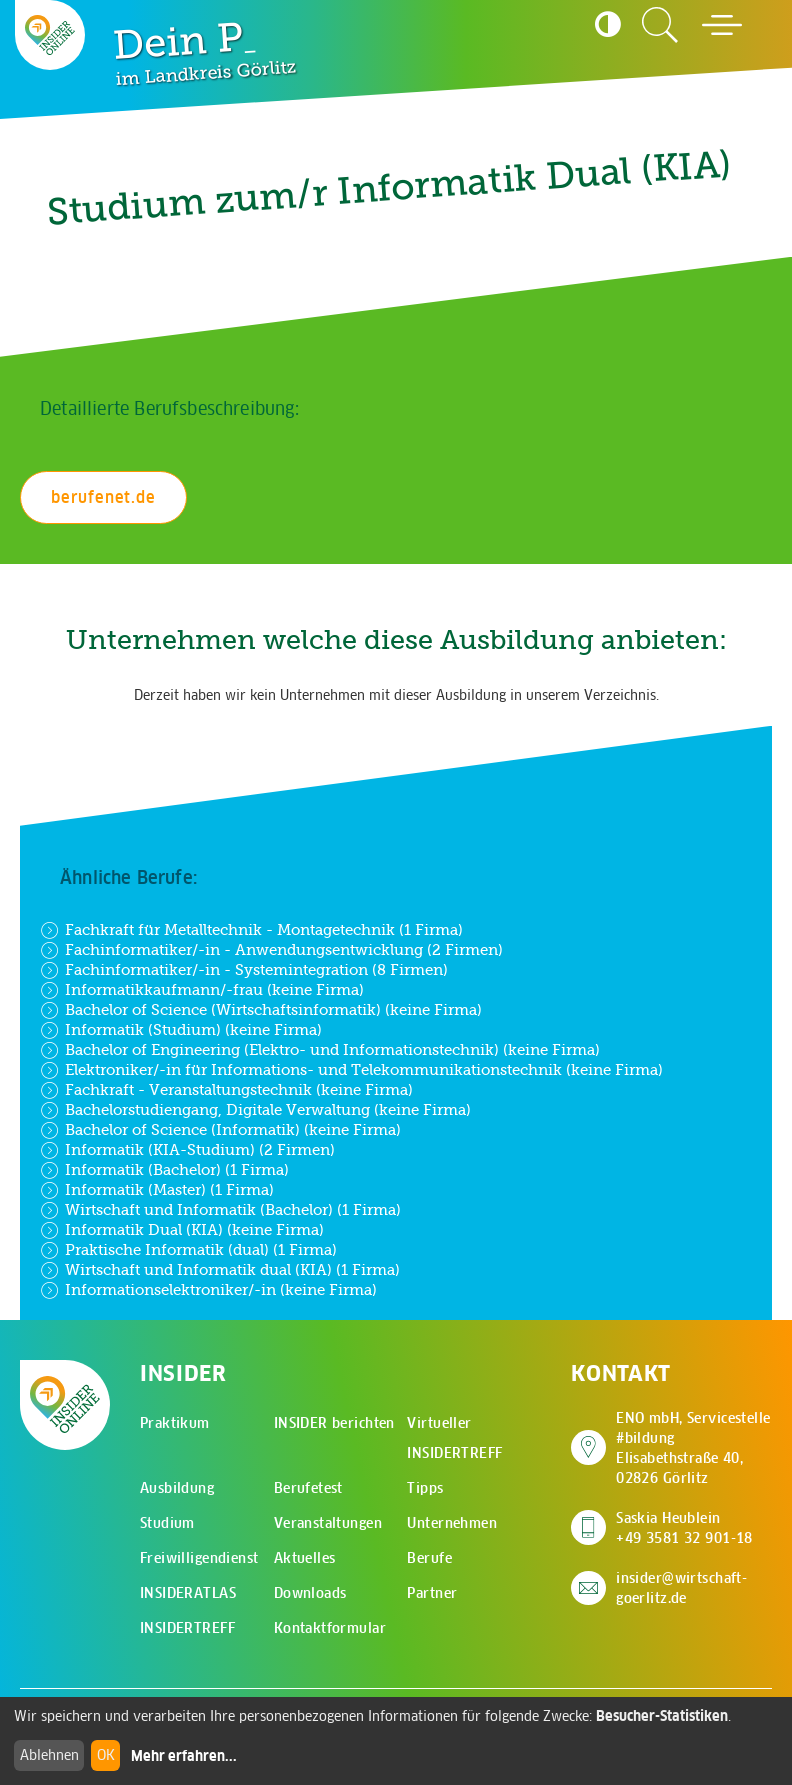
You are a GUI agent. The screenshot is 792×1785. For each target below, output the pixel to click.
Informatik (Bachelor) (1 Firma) (164, 1170)
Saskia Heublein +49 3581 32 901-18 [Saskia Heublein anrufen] (684, 1528)
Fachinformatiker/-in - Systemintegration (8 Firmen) (244, 970)
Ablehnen (49, 1755)
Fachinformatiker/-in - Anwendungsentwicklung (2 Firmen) (271, 950)
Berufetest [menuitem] (308, 1488)
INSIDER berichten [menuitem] (334, 1423)
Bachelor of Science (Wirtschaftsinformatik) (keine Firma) (261, 1010)
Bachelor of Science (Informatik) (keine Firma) (220, 1130)
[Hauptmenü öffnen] (722, 25)
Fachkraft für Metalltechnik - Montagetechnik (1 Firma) (251, 930)
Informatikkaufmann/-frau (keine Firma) (202, 990)
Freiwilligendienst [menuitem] (199, 1558)
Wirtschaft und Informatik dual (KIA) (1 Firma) (220, 1270)
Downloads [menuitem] (310, 1593)
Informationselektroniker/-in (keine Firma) (208, 1290)
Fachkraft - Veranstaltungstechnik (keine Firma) (226, 1090)
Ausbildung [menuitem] (177, 1488)
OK (106, 1755)
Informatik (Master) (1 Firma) (157, 1190)
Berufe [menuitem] (429, 1558)
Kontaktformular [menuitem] (330, 1628)
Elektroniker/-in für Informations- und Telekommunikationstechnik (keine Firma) (351, 1070)
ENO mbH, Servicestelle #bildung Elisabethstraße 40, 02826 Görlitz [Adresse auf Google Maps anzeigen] (694, 1448)
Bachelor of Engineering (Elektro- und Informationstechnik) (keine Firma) (320, 1050)
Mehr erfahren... (184, 1756)
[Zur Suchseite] (660, 25)
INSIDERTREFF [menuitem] (187, 1628)
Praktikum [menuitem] (175, 1423)
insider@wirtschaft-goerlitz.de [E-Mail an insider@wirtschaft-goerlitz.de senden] (681, 1588)
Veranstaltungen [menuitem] (328, 1523)
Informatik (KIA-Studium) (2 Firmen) (187, 1150)
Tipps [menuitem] (425, 1488)
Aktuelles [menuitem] (305, 1558)
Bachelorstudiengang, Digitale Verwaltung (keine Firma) (255, 1110)
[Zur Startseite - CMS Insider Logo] (50, 35)
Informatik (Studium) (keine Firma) (181, 1030)
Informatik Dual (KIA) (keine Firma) (182, 1230)
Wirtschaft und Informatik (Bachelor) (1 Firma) (220, 1210)
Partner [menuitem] (432, 1593)
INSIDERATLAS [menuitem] (188, 1593)
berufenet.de (103, 497)
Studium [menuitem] (167, 1523)
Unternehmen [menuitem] (452, 1523)
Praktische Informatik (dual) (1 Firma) (188, 1250)
